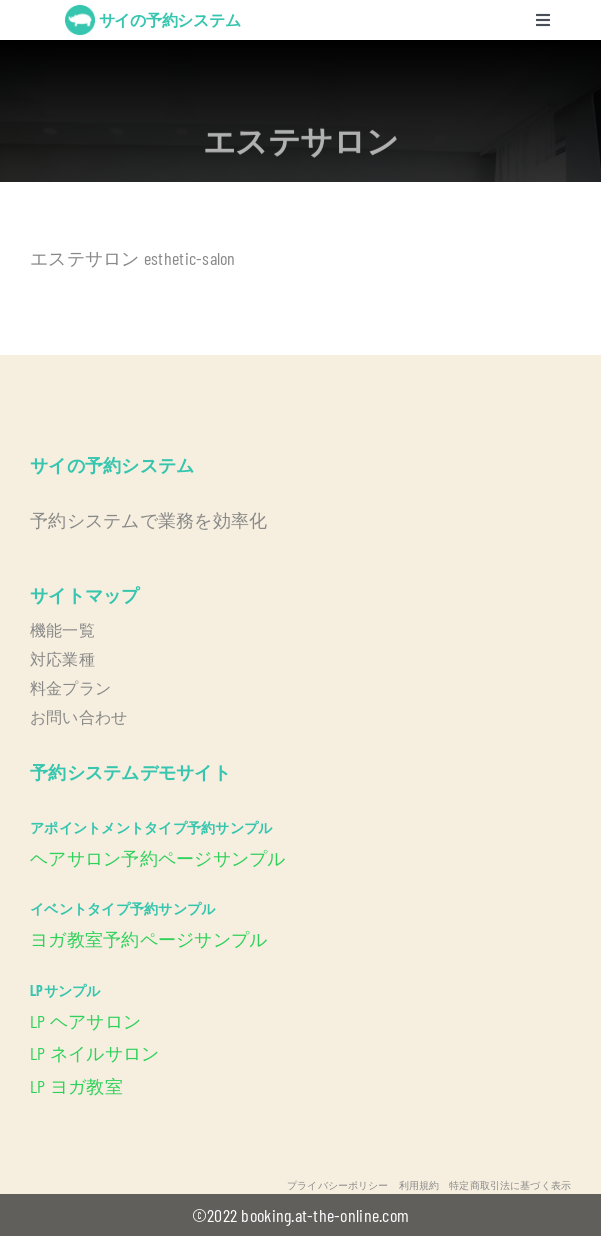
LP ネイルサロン (94, 1053)
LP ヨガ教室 (76, 1086)
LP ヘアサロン (85, 1021)
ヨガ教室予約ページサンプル (149, 939)
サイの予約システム (170, 19)
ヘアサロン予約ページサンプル (158, 858)
